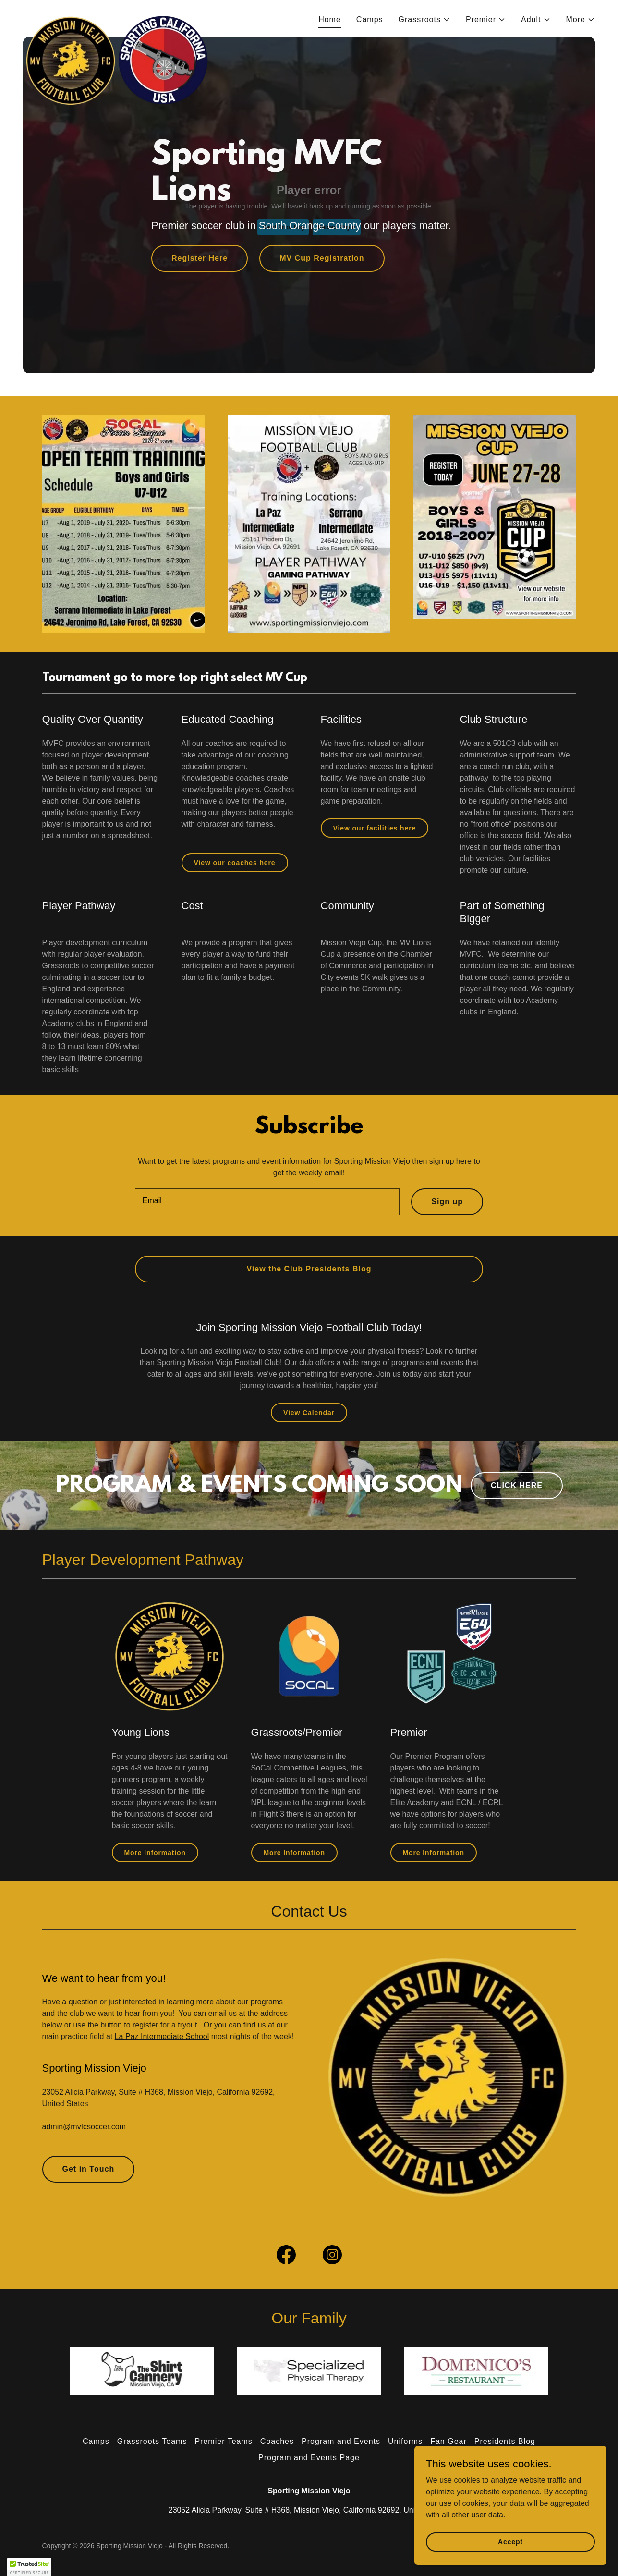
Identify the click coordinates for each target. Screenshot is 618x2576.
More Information (155, 1852)
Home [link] (329, 19)
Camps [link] (369, 19)
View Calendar (309, 1412)
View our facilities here (374, 828)
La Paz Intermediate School (162, 2036)
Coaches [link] (277, 2441)
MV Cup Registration (321, 258)
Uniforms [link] (405, 2441)
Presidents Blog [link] (504, 2441)
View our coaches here (235, 863)
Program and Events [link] (341, 2441)
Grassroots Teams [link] (152, 2441)
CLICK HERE (517, 1485)
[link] (119, 17)
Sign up (447, 1201)
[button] (424, 19)
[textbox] (267, 1201)
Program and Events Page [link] (309, 2458)
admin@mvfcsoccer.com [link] (84, 2127)
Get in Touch (88, 2169)
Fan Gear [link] (448, 2441)
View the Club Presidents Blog (308, 1269)
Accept (510, 2541)
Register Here (199, 258)
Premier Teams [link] (223, 2441)
